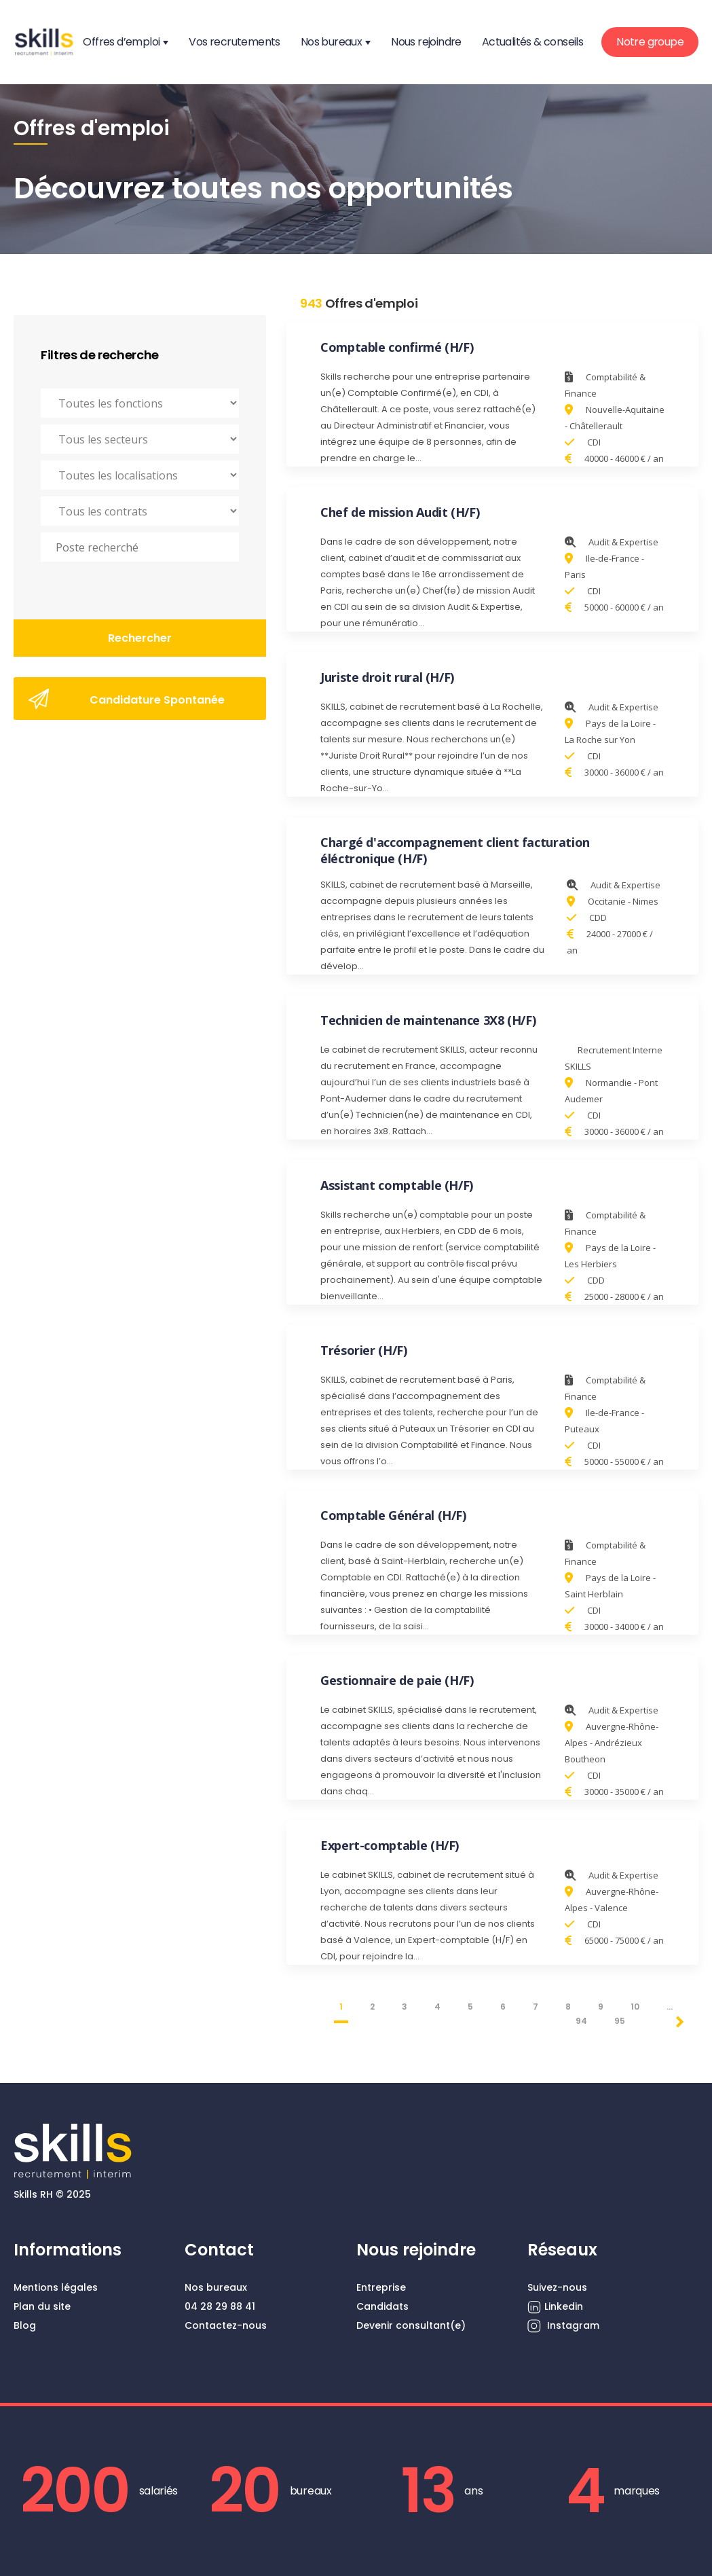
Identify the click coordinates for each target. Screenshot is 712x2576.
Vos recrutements (234, 42)
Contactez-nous (226, 2325)
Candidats (382, 2306)
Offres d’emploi (121, 42)
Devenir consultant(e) (411, 2325)
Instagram (563, 2326)
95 (619, 2021)
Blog (25, 2325)
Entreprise (381, 2287)
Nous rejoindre (426, 42)
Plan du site (42, 2306)
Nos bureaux (331, 42)
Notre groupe (649, 42)
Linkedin (555, 2307)
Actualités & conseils (532, 42)
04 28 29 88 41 (220, 2306)
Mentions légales (56, 2287)
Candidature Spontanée (127, 699)
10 (635, 2006)
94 (581, 2021)
